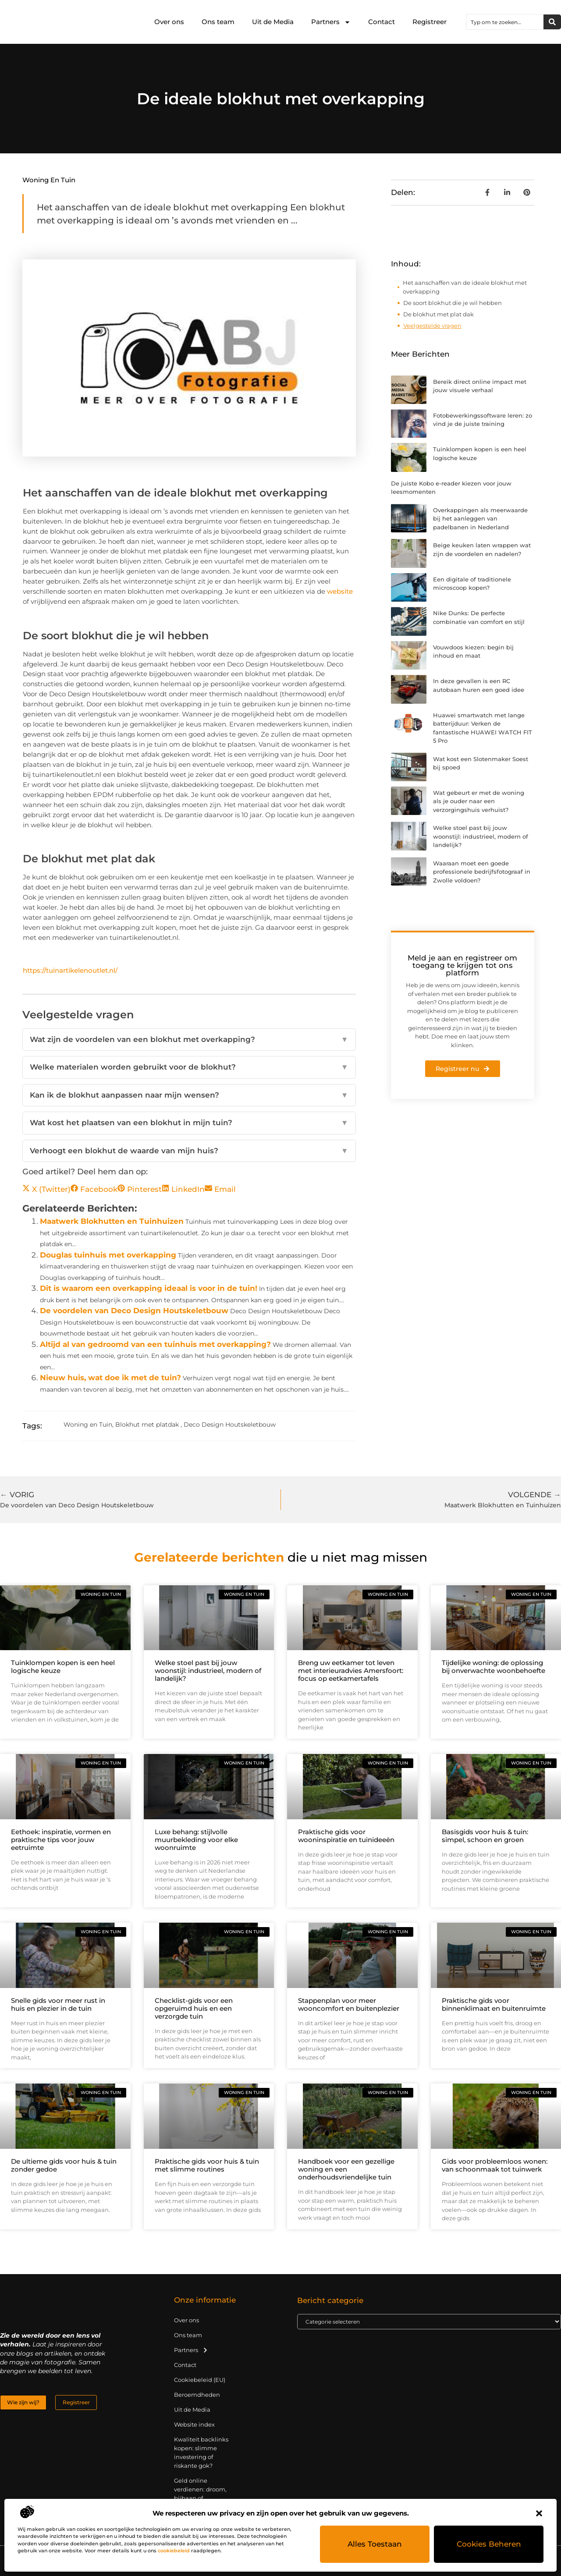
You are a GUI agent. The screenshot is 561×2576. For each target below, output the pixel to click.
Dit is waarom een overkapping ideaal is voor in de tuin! (148, 1288)
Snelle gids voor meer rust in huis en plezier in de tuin (58, 2004)
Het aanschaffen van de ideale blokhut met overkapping (465, 287)
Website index (194, 2424)
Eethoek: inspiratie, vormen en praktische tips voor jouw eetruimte (61, 1840)
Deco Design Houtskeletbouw (230, 1424)
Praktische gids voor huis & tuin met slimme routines (207, 2165)
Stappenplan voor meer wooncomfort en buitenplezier (348, 2004)
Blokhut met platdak (147, 1424)
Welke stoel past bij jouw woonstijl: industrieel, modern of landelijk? (480, 836)
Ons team (218, 22)
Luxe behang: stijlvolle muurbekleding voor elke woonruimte (196, 1840)
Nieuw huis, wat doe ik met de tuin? (110, 1377)
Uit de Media (273, 22)
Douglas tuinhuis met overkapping (108, 1255)
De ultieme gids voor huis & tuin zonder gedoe (64, 2165)
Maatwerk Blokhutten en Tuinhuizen (112, 1221)
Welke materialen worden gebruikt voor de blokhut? (189, 1067)
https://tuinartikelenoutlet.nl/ (70, 970)
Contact (381, 22)
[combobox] (504, 21)
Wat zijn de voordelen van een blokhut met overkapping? (189, 1039)
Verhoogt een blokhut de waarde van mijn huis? (189, 1151)
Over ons (169, 22)
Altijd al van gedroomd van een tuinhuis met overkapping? (155, 1344)
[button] (539, 2513)
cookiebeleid (174, 2551)
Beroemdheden (197, 2394)
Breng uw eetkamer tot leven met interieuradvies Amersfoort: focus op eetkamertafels (350, 1670)
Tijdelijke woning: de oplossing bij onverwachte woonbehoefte (493, 1666)
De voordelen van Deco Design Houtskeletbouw (134, 1310)
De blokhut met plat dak (438, 314)
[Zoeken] (552, 21)
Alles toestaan (375, 2544)
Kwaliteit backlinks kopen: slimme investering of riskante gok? (201, 2452)
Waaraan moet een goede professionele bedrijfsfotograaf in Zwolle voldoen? (481, 872)
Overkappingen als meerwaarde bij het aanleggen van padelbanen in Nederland (480, 519)
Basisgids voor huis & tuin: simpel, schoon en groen (485, 1836)
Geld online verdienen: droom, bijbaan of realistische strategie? (200, 2498)
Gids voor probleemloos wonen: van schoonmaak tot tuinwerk (494, 2165)
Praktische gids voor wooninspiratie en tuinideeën (346, 1836)
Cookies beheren (489, 2544)
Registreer (429, 22)
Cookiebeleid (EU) (199, 2379)
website (340, 591)
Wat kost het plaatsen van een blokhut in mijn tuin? (189, 1123)
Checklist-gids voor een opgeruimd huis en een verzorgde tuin (194, 2008)
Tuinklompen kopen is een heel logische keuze (63, 1666)
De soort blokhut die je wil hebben (452, 302)
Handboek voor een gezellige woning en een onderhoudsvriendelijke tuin (346, 2169)
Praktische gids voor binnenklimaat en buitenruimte (494, 2004)
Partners (331, 22)
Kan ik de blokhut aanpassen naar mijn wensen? (189, 1095)
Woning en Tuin (48, 180)
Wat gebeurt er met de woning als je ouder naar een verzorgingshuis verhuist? (478, 801)
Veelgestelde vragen (432, 325)
